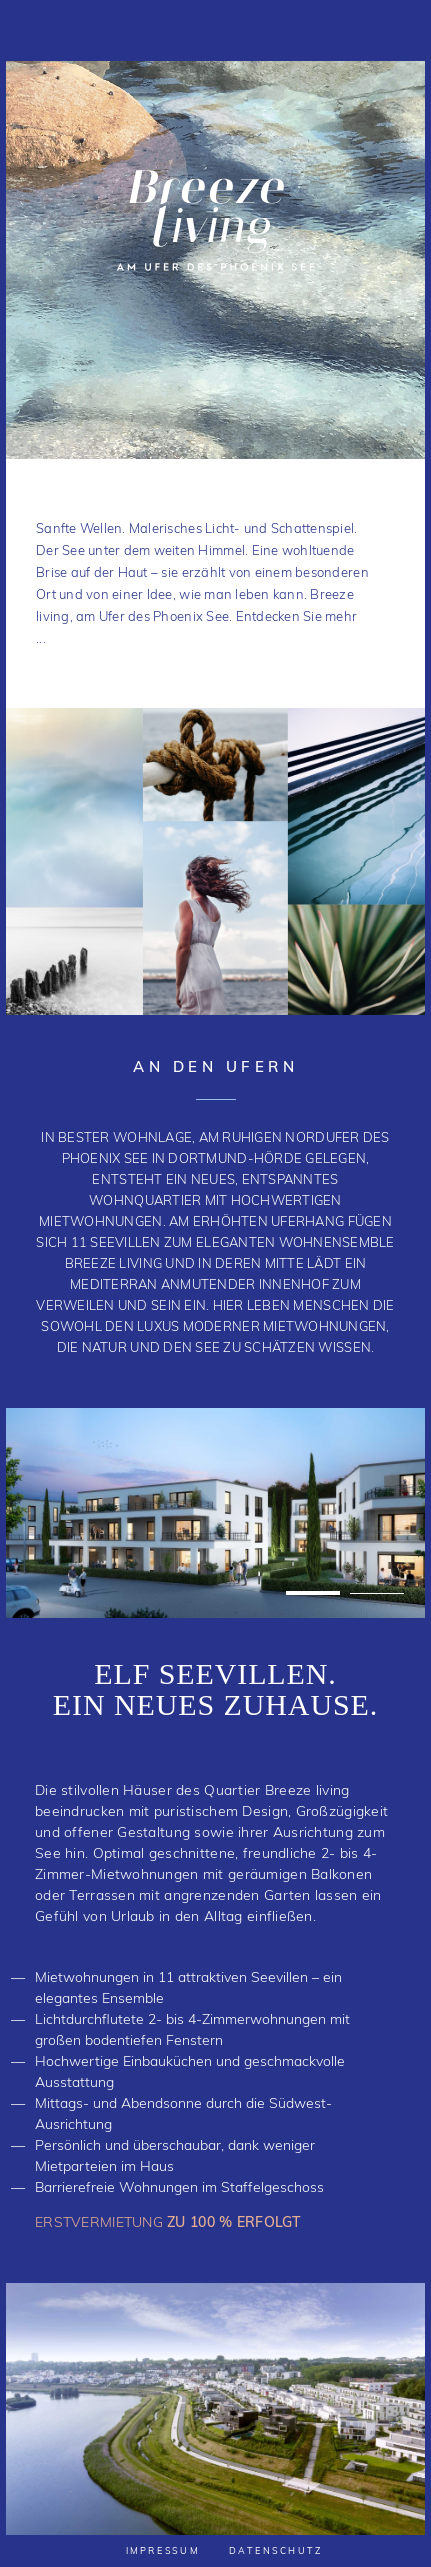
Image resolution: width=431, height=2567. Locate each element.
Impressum (163, 2551)
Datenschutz (276, 2551)
